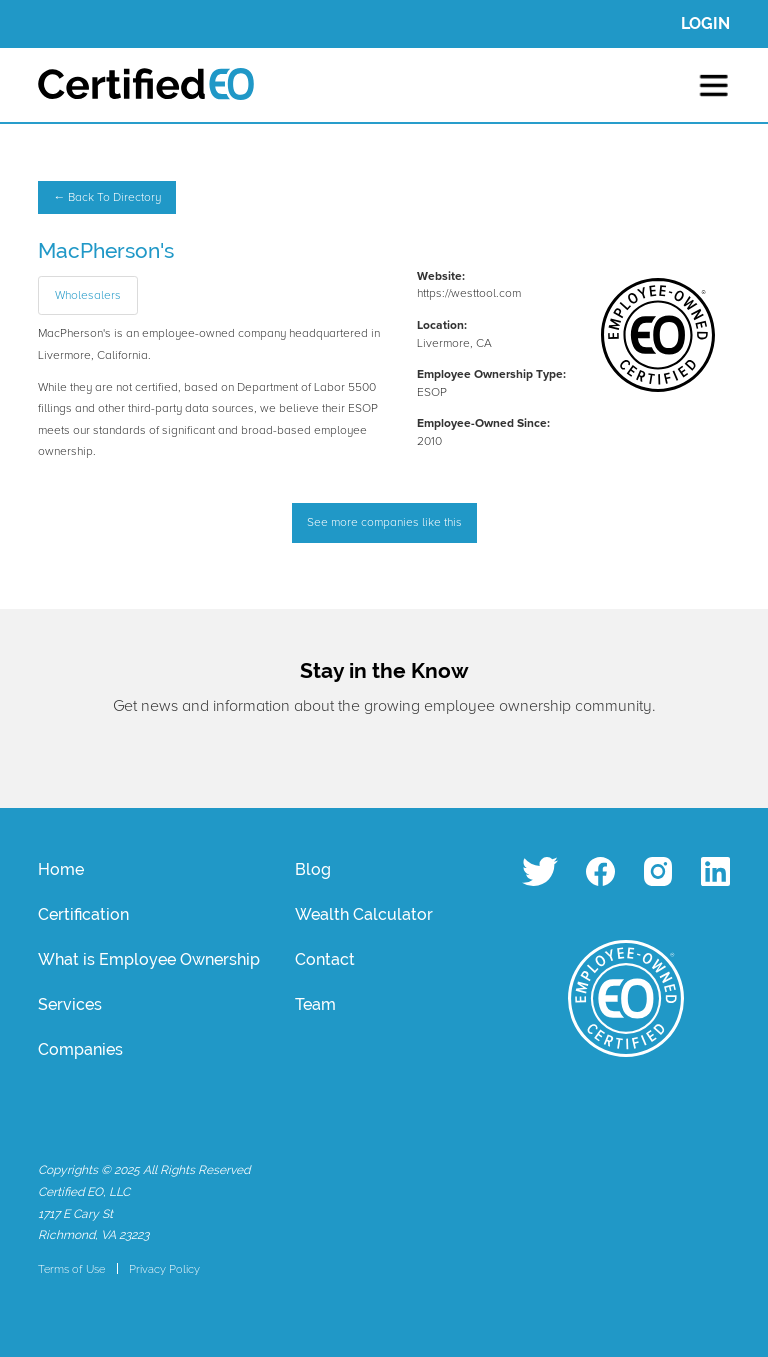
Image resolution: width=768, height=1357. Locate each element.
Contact (325, 959)
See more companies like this (384, 522)
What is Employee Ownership (149, 959)
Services (70, 1004)
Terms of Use (71, 1269)
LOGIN (705, 23)
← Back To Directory (107, 197)
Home (61, 869)
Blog (313, 869)
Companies (80, 1049)
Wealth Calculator (364, 914)
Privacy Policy (164, 1269)
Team (315, 1004)
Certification (83, 914)
